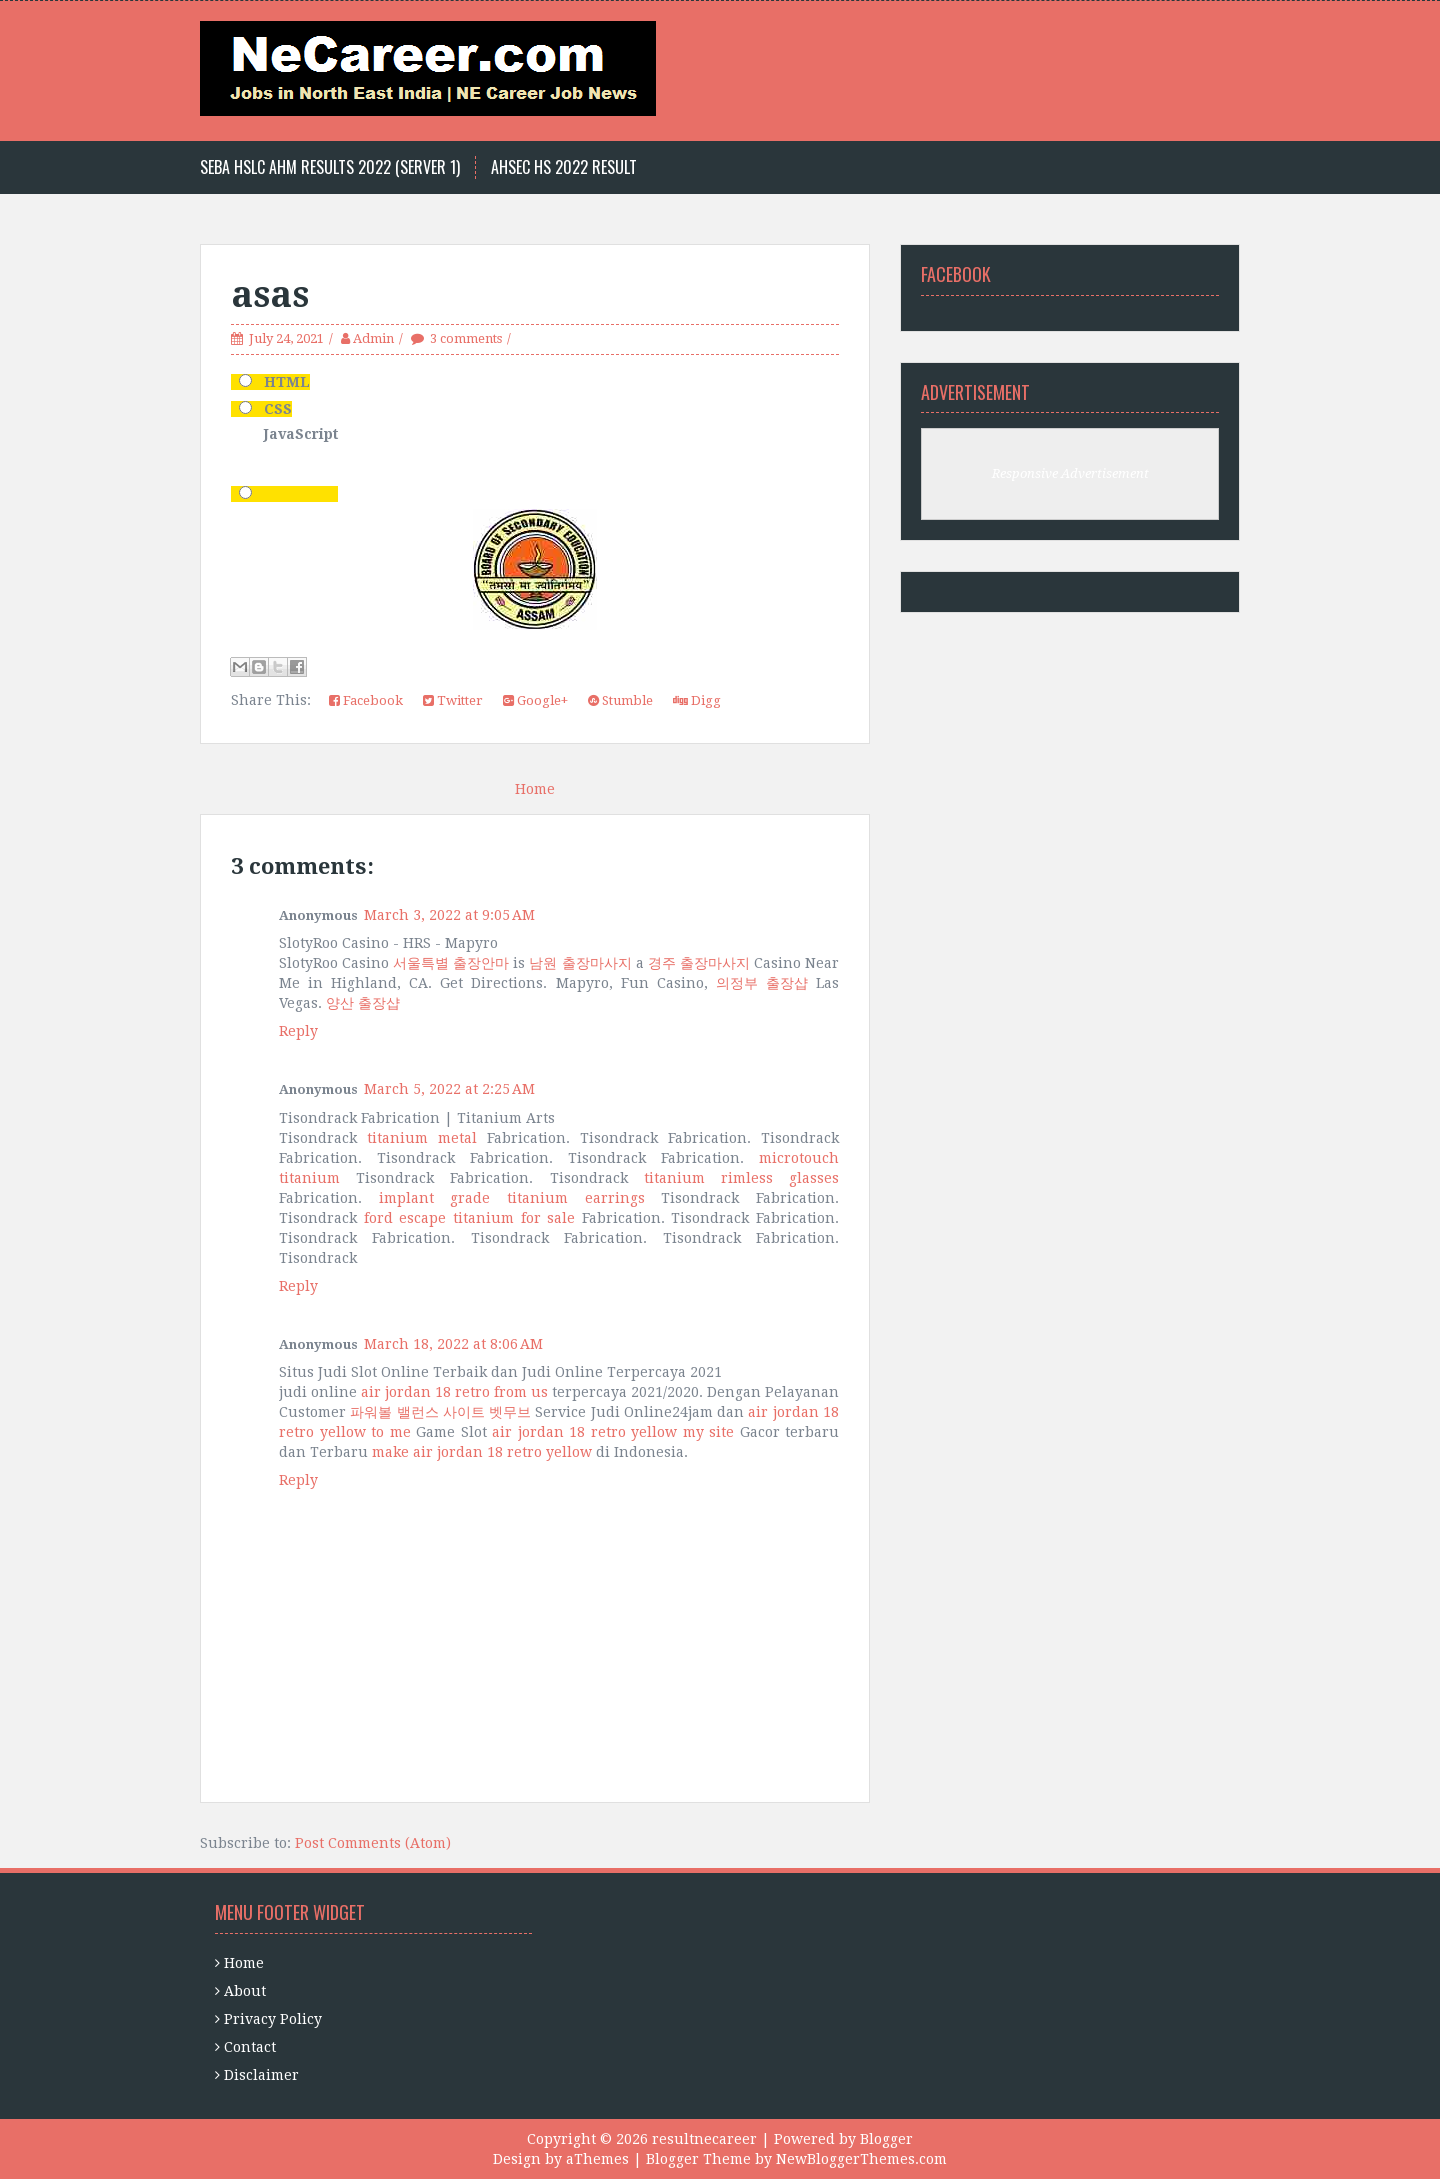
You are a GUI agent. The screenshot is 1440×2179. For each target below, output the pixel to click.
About (245, 1991)
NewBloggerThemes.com (861, 2159)
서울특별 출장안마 (451, 963)
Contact (250, 2047)
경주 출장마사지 (699, 963)
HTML (287, 382)
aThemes (597, 2159)
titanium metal (422, 1138)
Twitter (453, 700)
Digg (697, 700)
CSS (278, 409)
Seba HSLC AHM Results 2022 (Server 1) (330, 167)
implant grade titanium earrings (512, 1198)
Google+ (535, 700)
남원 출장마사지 (580, 963)
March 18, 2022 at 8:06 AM (453, 1344)
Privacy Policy (273, 2019)
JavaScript (301, 434)
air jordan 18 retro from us (454, 1392)
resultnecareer (704, 2139)
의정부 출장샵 (762, 983)
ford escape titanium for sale (470, 1218)
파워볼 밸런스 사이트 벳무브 (440, 1412)
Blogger (886, 2139)
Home (535, 789)
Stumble (620, 700)
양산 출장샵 (363, 1003)
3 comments (466, 338)
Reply (298, 1031)
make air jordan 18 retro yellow (482, 1452)
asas (270, 294)
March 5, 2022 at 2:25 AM (449, 1089)
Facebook (366, 700)
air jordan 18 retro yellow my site (613, 1432)
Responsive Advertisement (1070, 473)
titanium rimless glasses (741, 1178)
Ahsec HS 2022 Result (564, 167)
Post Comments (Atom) (373, 1843)
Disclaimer (261, 2075)
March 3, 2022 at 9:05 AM (449, 915)
